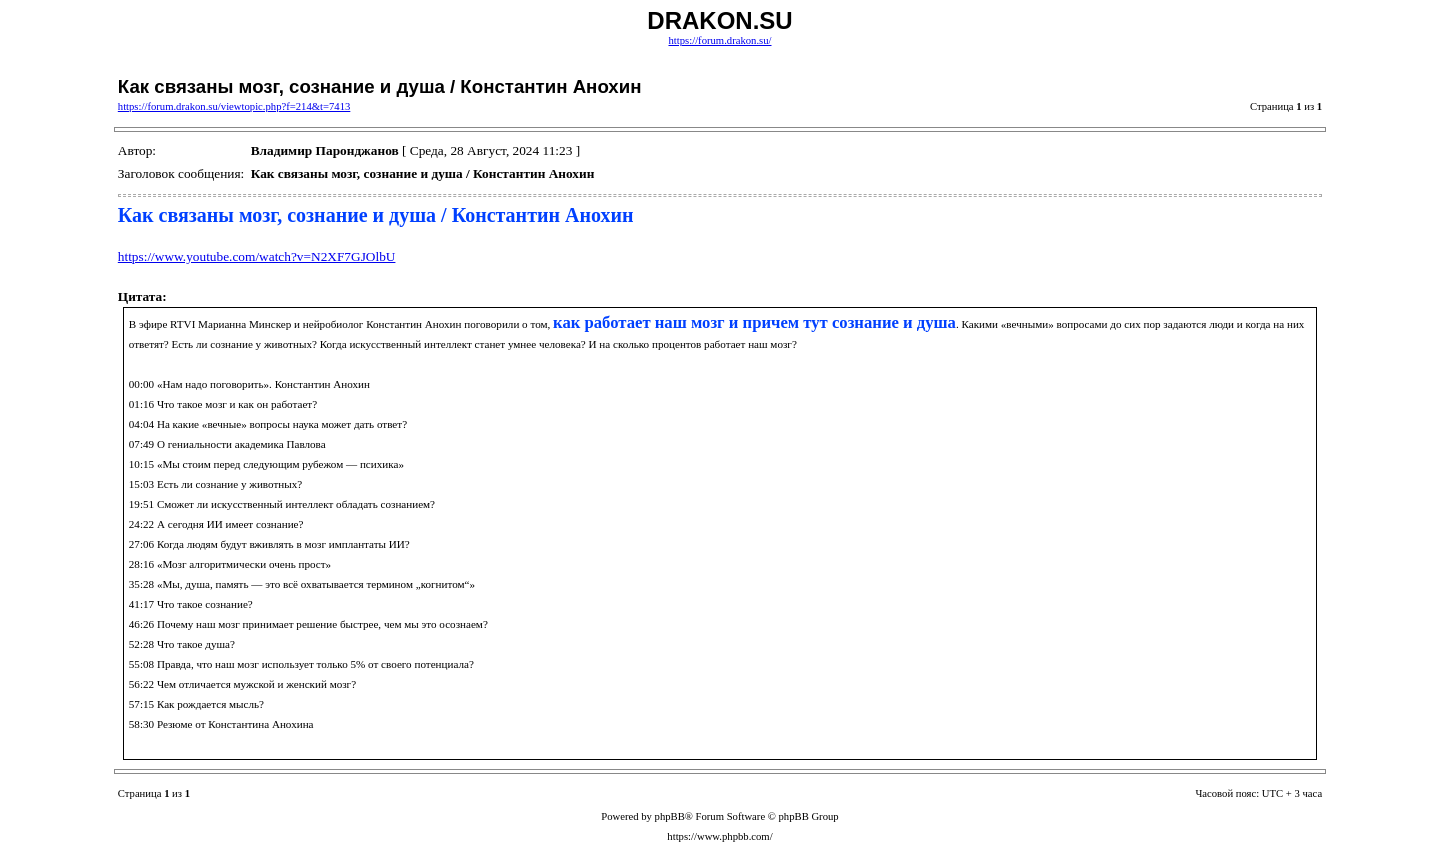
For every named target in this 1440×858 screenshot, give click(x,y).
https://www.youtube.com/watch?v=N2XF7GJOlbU (257, 256)
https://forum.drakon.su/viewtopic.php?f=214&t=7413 (234, 106)
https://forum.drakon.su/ (719, 40)
